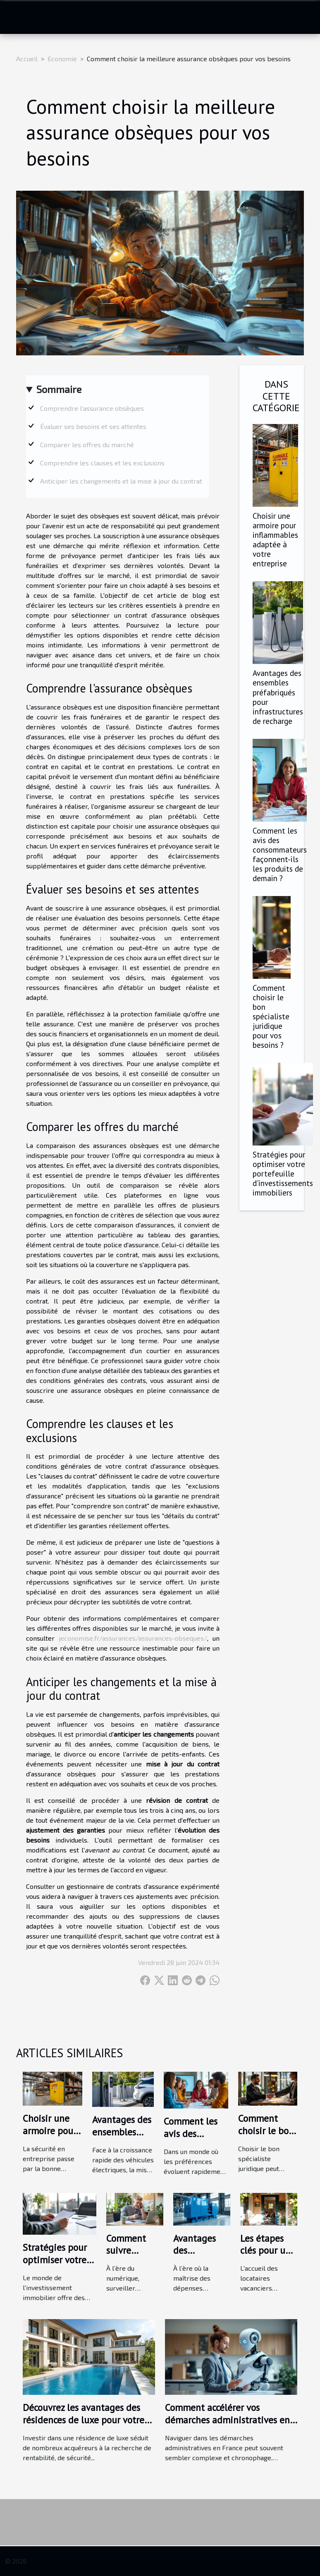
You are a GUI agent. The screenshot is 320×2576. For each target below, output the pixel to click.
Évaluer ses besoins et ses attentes (93, 426)
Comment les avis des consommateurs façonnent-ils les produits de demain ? (280, 854)
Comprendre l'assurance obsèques (92, 408)
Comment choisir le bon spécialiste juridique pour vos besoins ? (271, 1016)
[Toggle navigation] (21, 17)
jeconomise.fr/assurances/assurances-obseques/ (133, 1638)
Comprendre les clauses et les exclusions (102, 463)
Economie (62, 58)
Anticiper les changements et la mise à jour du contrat (121, 481)
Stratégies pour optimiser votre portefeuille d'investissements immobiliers (283, 1173)
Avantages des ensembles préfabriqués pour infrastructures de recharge (278, 697)
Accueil (27, 58)
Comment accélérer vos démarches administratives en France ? (227, 2419)
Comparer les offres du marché (87, 444)
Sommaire (58, 389)
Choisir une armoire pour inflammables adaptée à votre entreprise (275, 539)
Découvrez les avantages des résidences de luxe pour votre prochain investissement (83, 2419)
